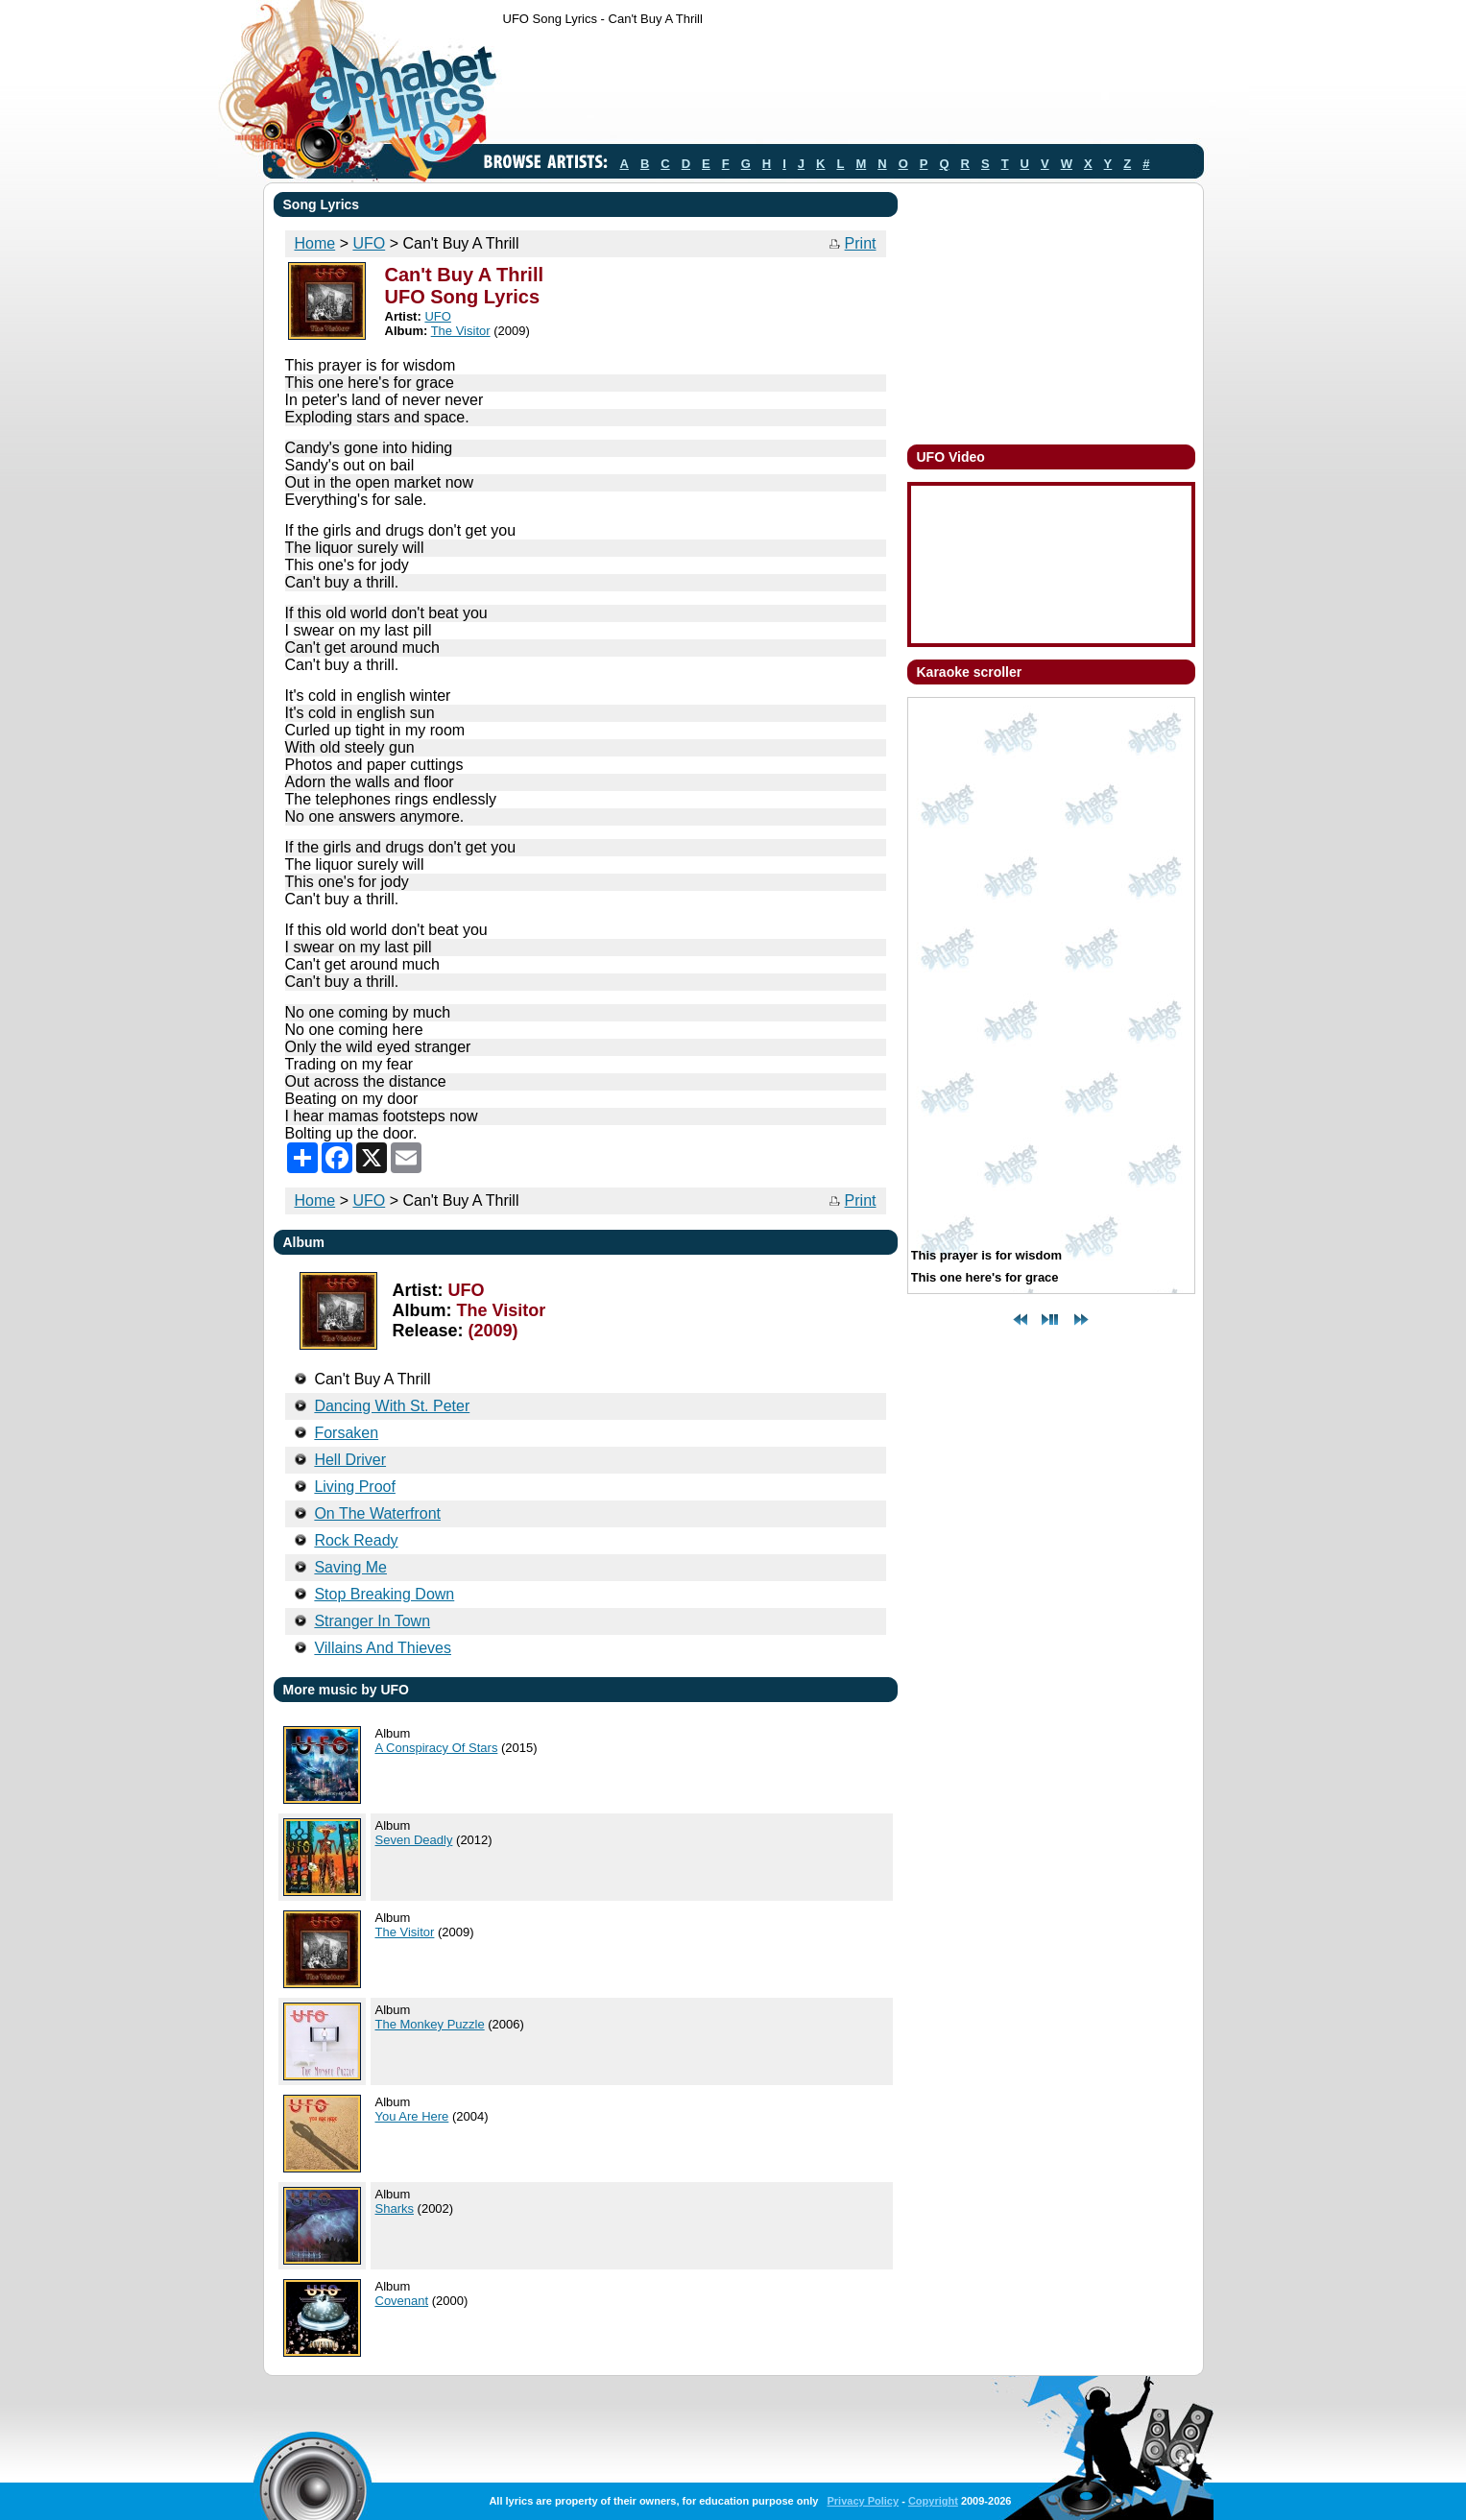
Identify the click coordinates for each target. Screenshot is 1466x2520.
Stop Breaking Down (384, 1594)
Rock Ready (355, 1540)
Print (861, 243)
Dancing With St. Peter (391, 1406)
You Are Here (412, 2116)
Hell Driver (350, 1460)
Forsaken (346, 1433)
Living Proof (355, 1486)
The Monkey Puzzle (430, 2024)
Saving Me (350, 1567)
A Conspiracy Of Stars (436, 1747)
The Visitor (461, 331)
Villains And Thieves (382, 1648)
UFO (368, 243)
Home (315, 243)
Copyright (933, 2501)
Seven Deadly (414, 1840)
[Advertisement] (852, 89)
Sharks (394, 2208)
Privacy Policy (863, 2501)
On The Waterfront (377, 1513)
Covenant (402, 2300)
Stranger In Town (372, 1621)
